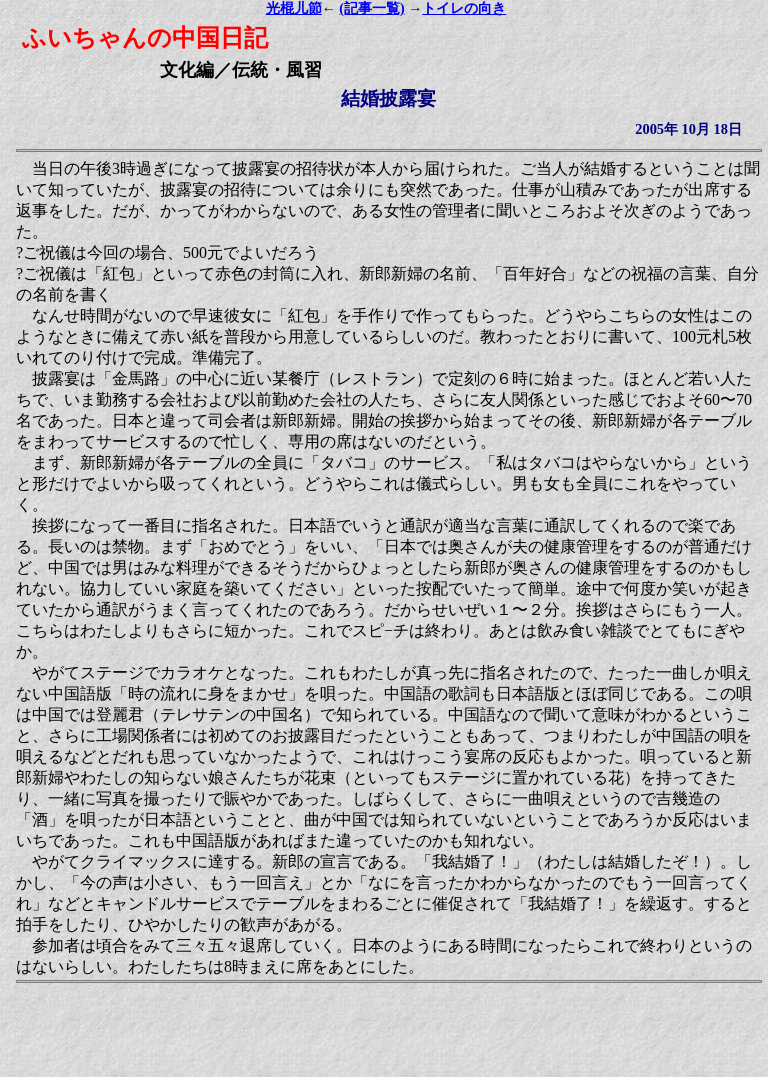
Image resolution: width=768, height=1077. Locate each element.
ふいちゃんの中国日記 (145, 38)
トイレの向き (464, 8)
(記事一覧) (371, 8)
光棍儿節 (294, 8)
